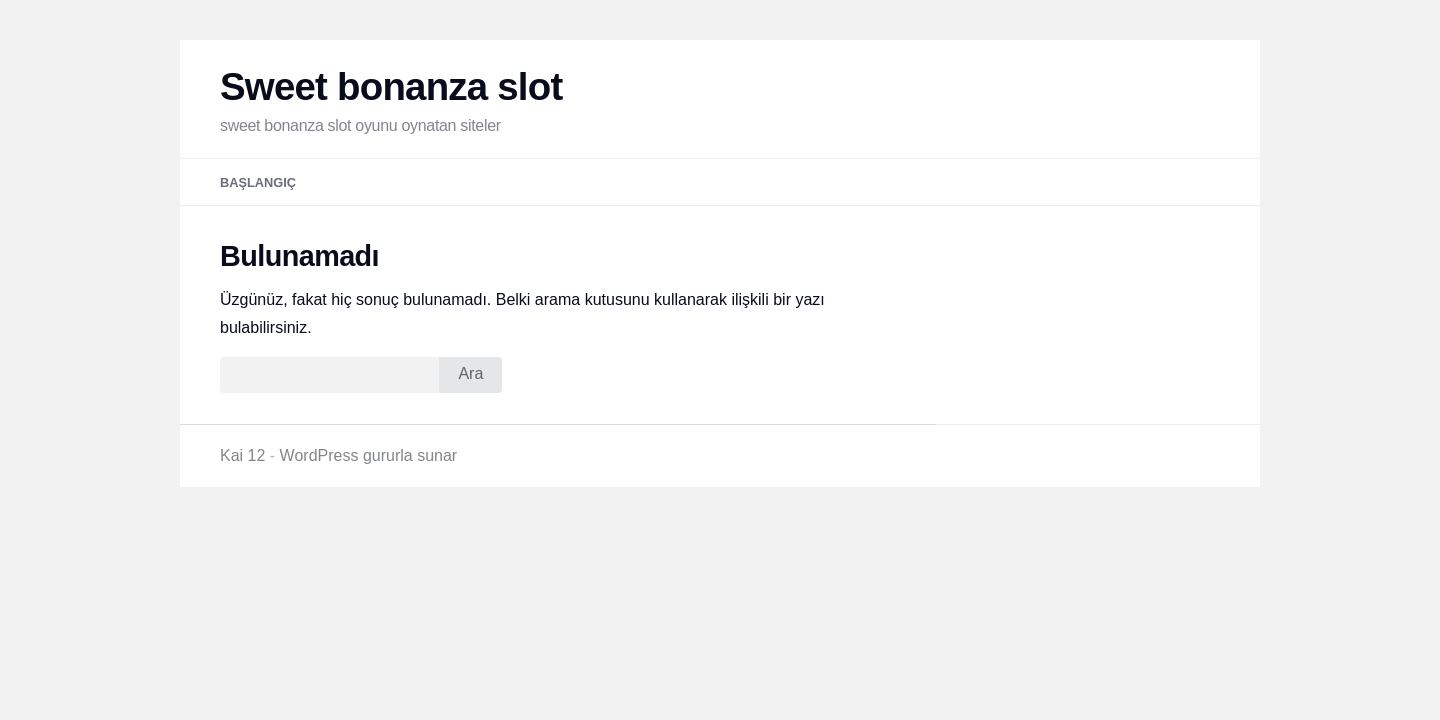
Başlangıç (258, 182)
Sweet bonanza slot (391, 86)
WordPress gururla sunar (369, 455)
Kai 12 (242, 455)
